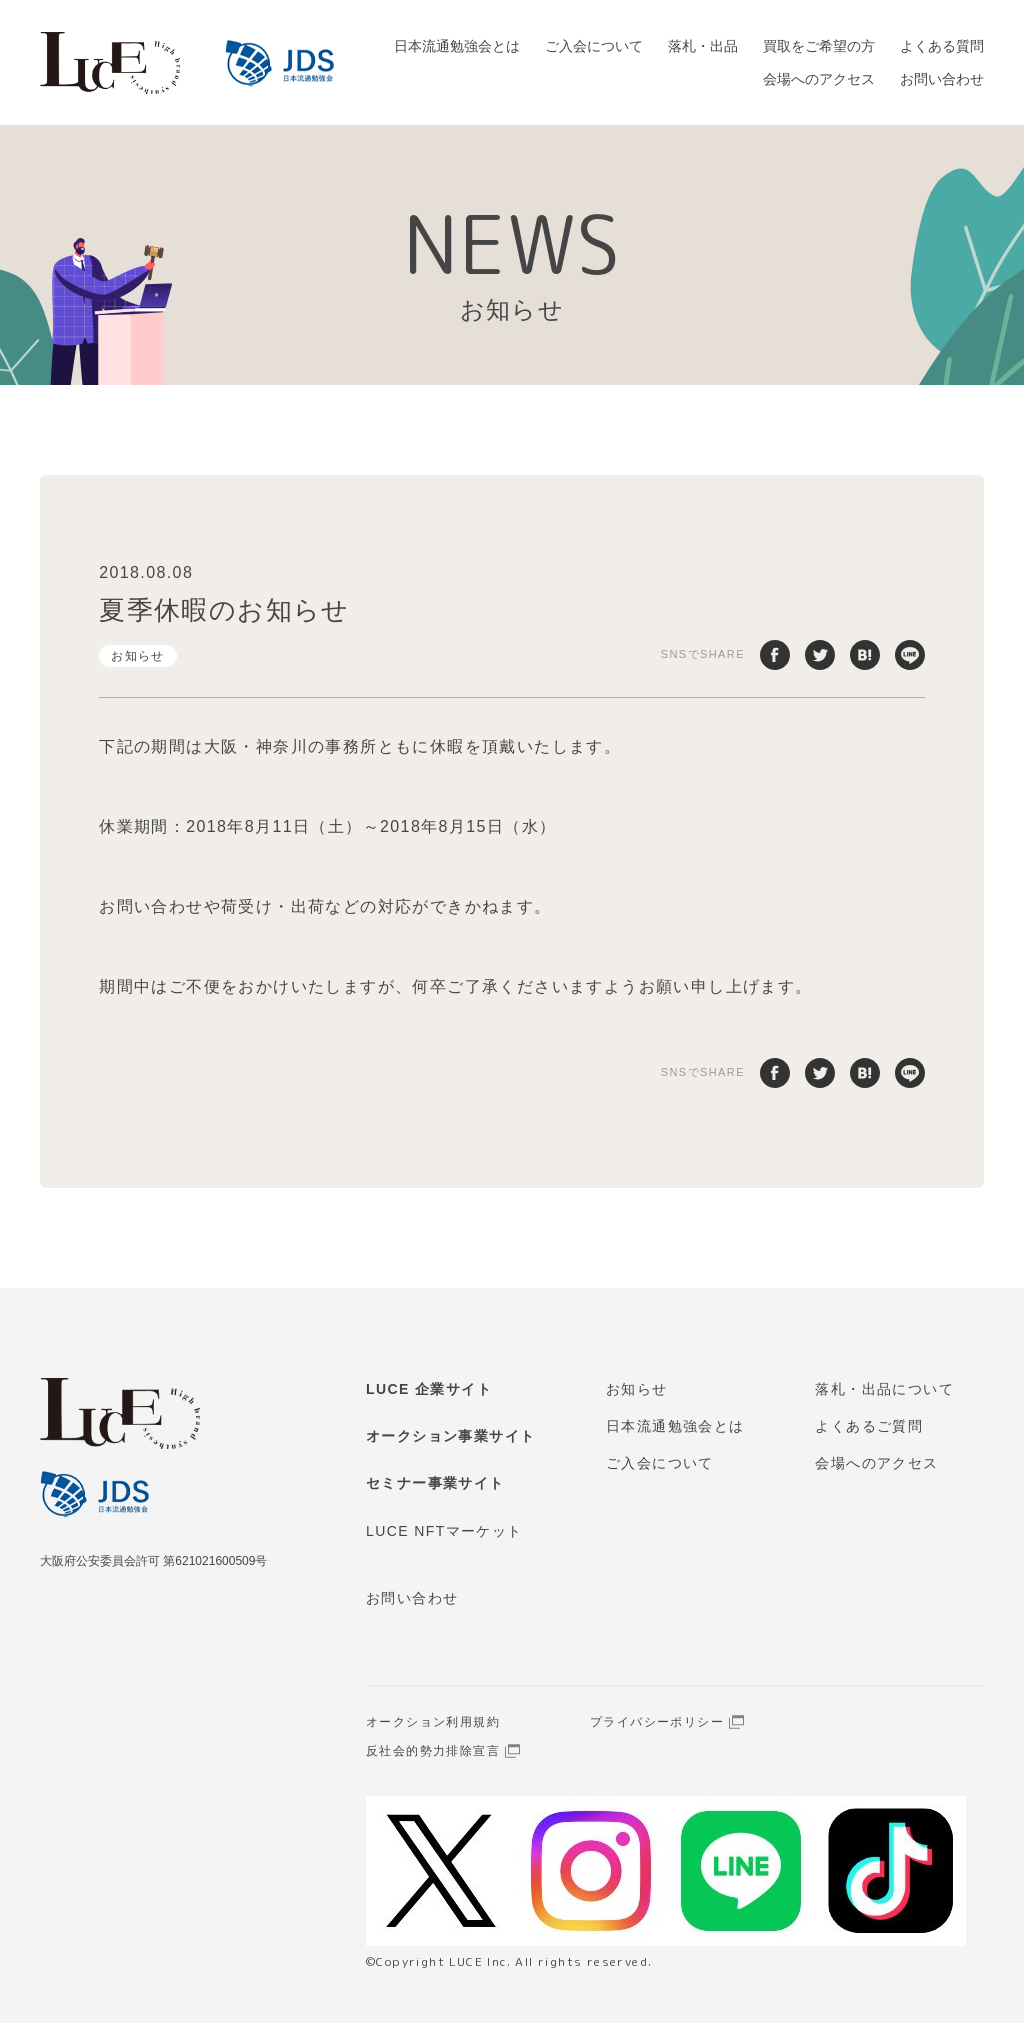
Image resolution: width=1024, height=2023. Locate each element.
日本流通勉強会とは (457, 46)
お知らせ (138, 656)
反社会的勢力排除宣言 (433, 1751)
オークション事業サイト (450, 1436)
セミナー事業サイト (435, 1483)
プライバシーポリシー (657, 1722)
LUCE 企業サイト (429, 1389)
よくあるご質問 (869, 1426)
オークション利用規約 (433, 1722)
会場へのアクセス (819, 79)
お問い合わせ (942, 79)
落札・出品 (703, 46)
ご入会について (594, 46)
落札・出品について (884, 1389)
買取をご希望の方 (819, 46)
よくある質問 (942, 46)
